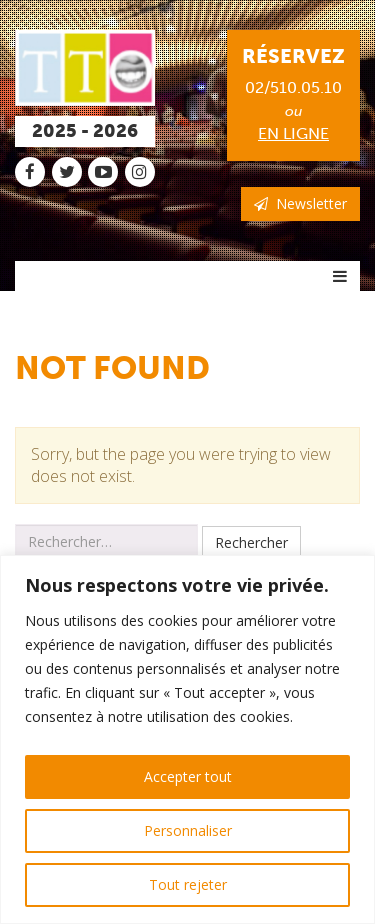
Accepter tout (188, 776)
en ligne (293, 133)
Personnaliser (188, 830)
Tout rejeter (188, 884)
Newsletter (300, 203)
